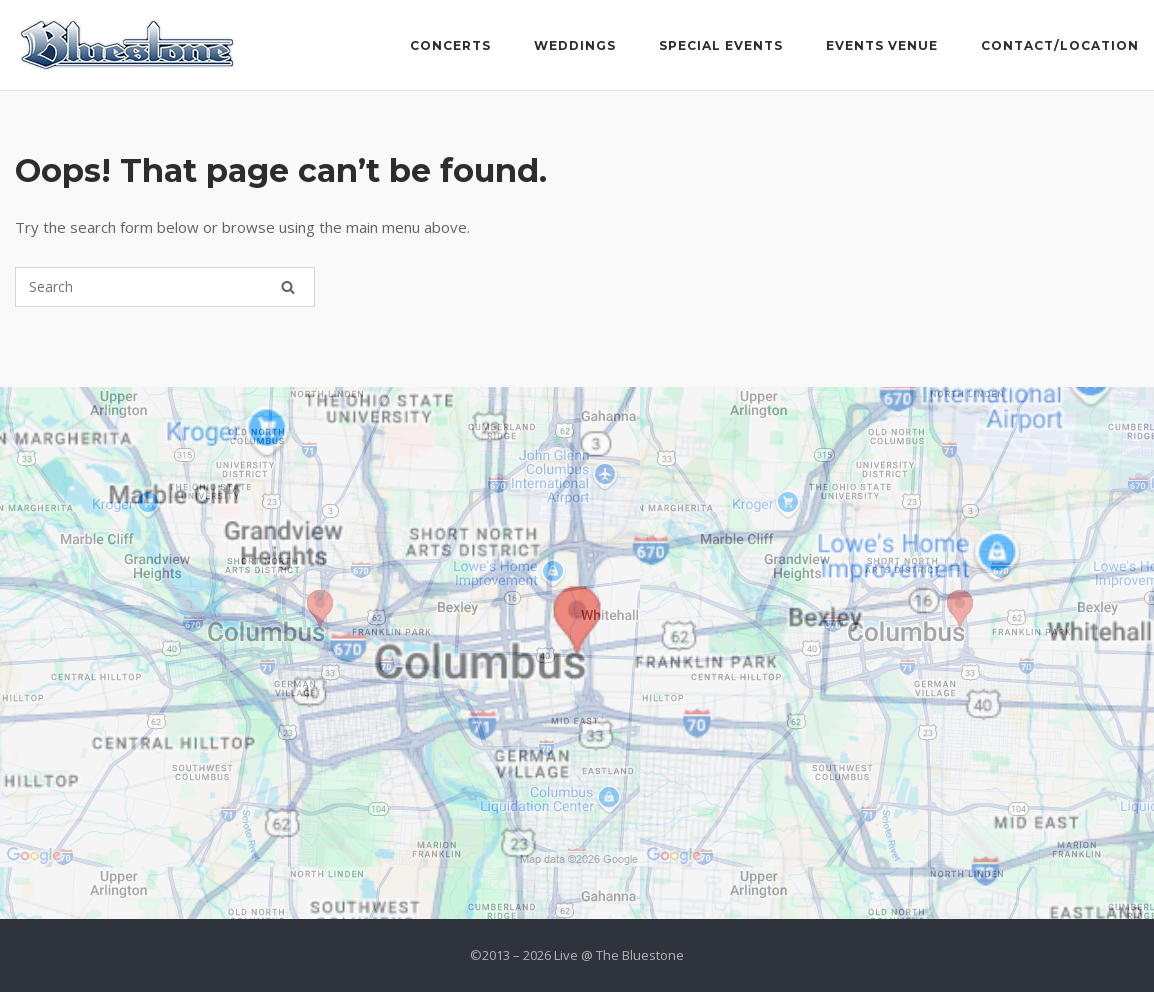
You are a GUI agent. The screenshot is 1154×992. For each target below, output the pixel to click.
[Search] (288, 287)
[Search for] (165, 287)
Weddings (575, 45)
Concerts (450, 45)
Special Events (721, 45)
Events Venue (882, 45)
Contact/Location (1060, 45)
